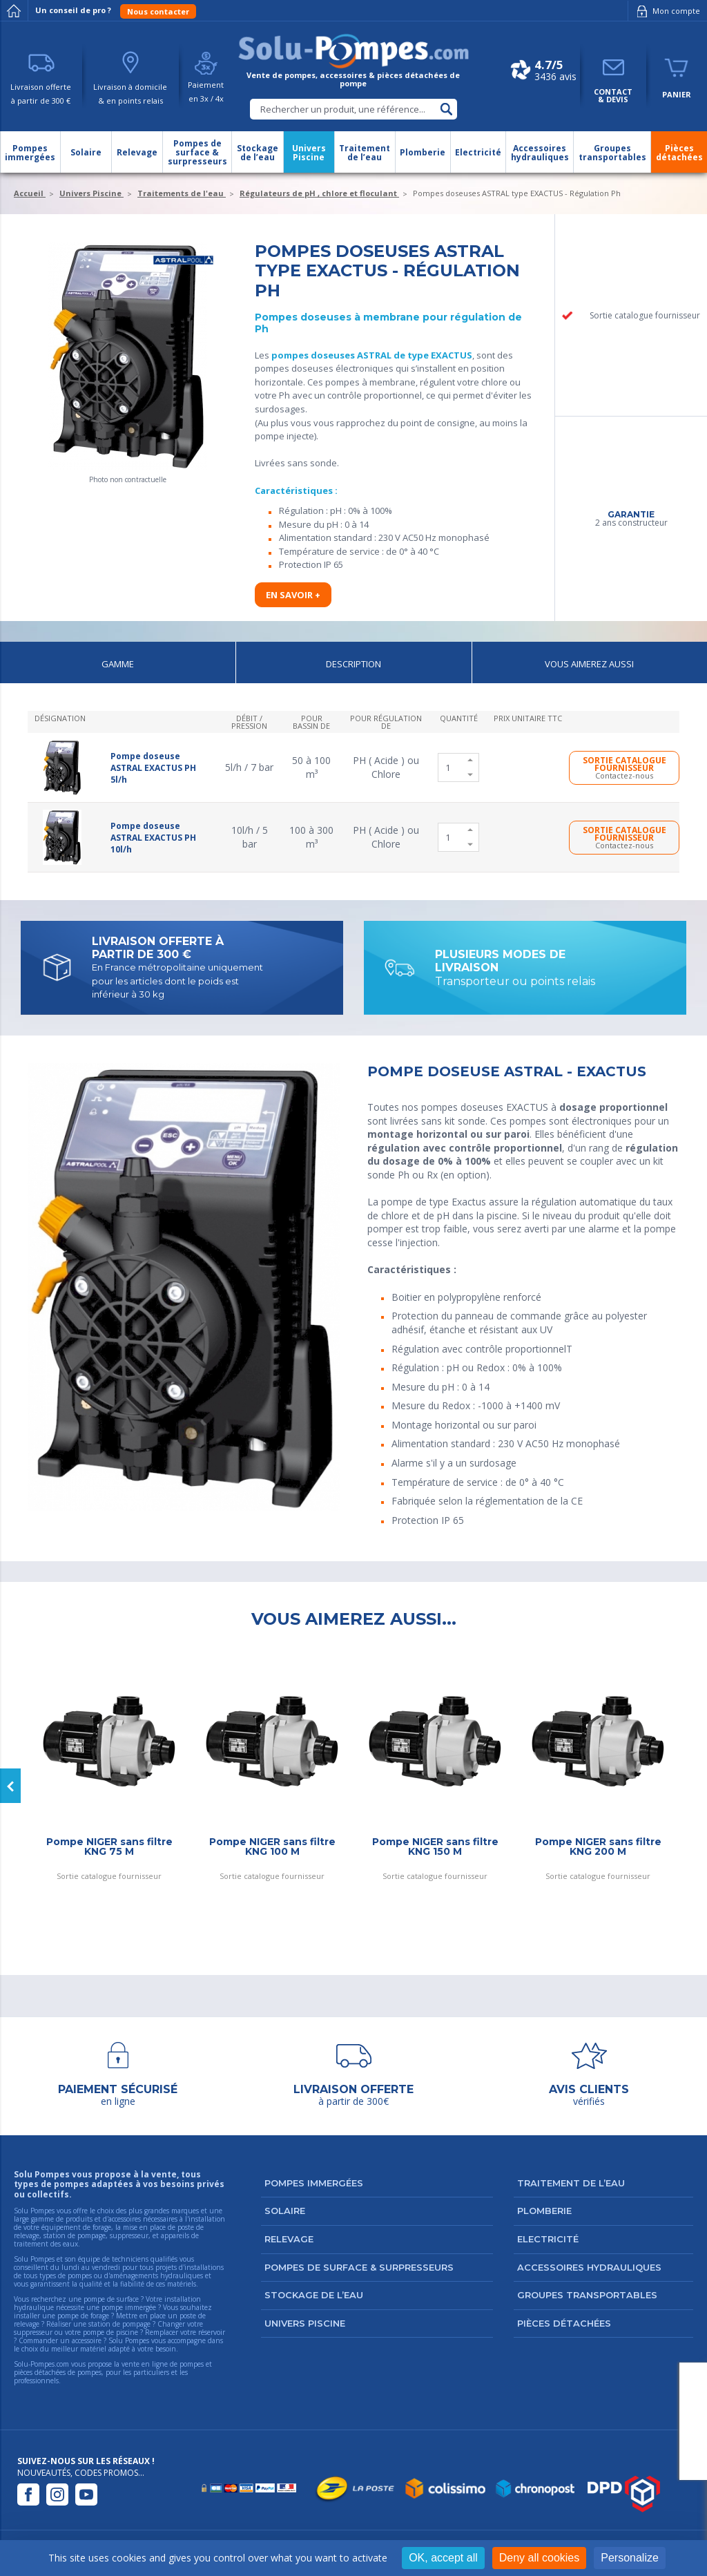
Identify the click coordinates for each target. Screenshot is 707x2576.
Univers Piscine (304, 2323)
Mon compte (666, 11)
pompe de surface (111, 2299)
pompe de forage (83, 2315)
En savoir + (293, 595)
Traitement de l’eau (571, 2182)
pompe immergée (128, 2307)
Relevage (288, 2238)
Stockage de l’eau (313, 2294)
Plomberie (544, 2210)
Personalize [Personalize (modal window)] (630, 2558)
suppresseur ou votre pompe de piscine (76, 2332)
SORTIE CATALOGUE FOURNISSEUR (624, 767)
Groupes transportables (587, 2294)
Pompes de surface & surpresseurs (359, 2267)
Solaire (284, 2210)
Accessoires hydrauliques (589, 2267)
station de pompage (119, 2324)
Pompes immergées (313, 2182)
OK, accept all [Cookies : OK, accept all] (443, 2558)
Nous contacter (158, 11)
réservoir (211, 2332)
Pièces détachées (564, 2323)
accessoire (86, 2340)
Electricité (548, 2238)
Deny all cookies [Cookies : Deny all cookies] (539, 2558)
